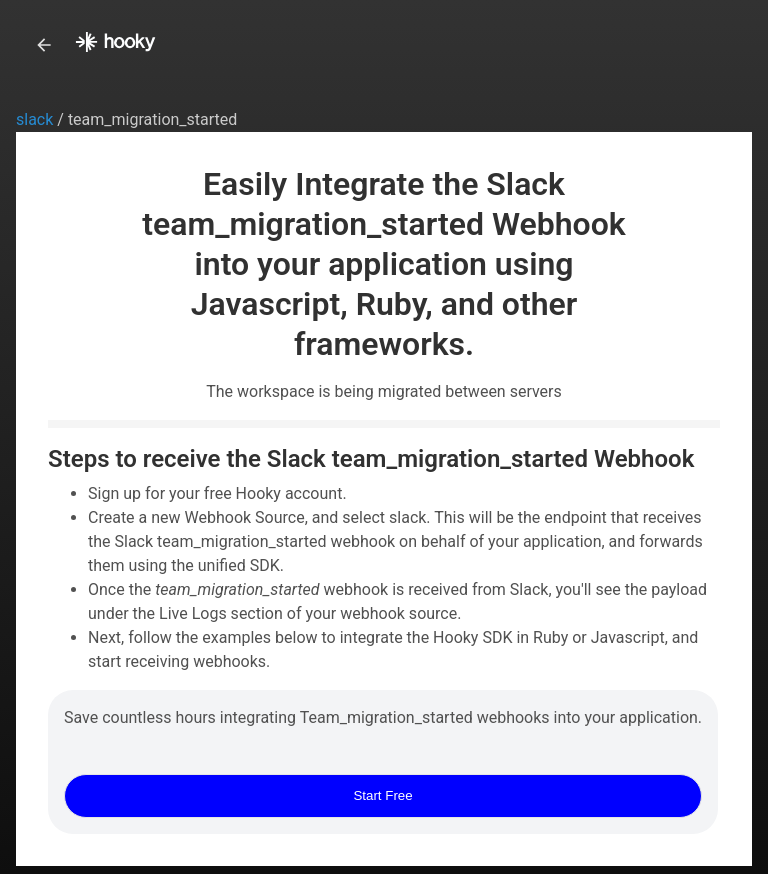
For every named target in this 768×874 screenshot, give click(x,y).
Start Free (382, 795)
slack (36, 119)
